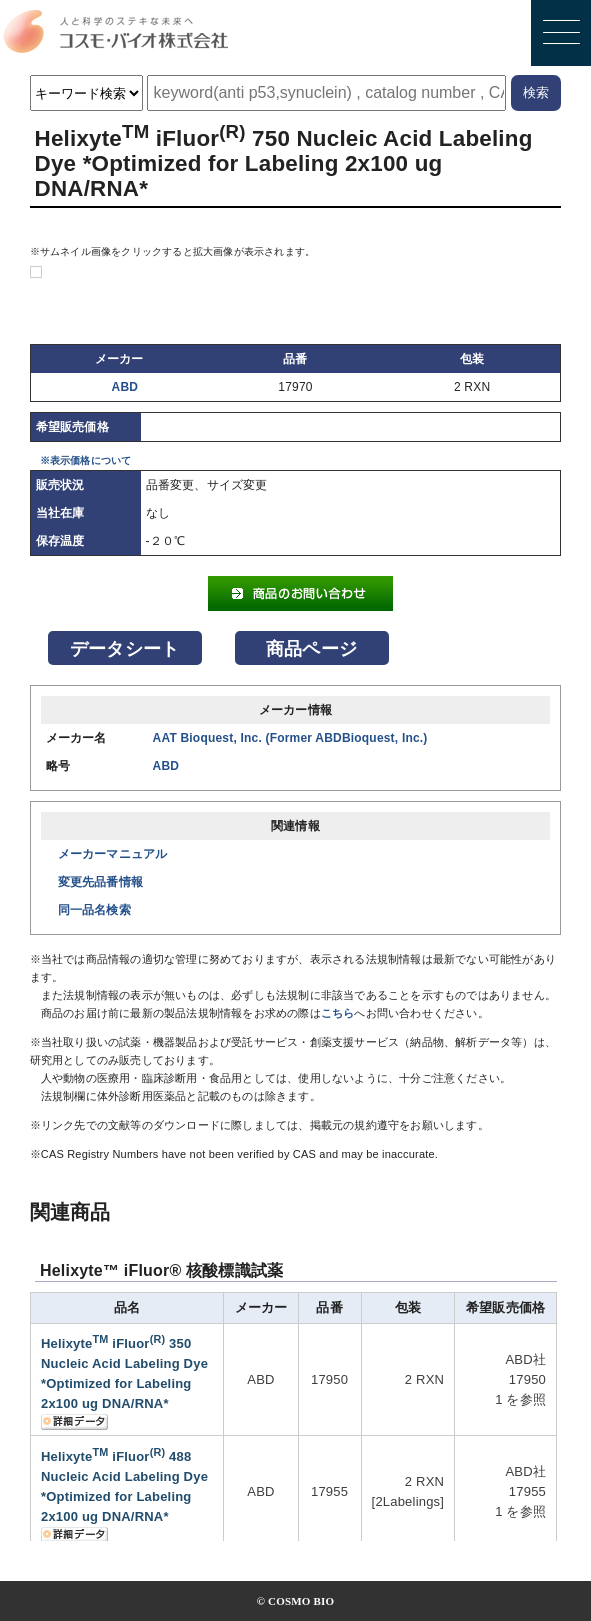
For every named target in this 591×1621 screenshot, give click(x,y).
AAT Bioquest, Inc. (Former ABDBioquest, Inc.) (290, 738)
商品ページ (311, 649)
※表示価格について (86, 460)
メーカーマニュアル (113, 854)
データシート (124, 649)
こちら (338, 1013)
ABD (125, 387)
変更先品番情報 (100, 882)
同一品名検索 (94, 910)
